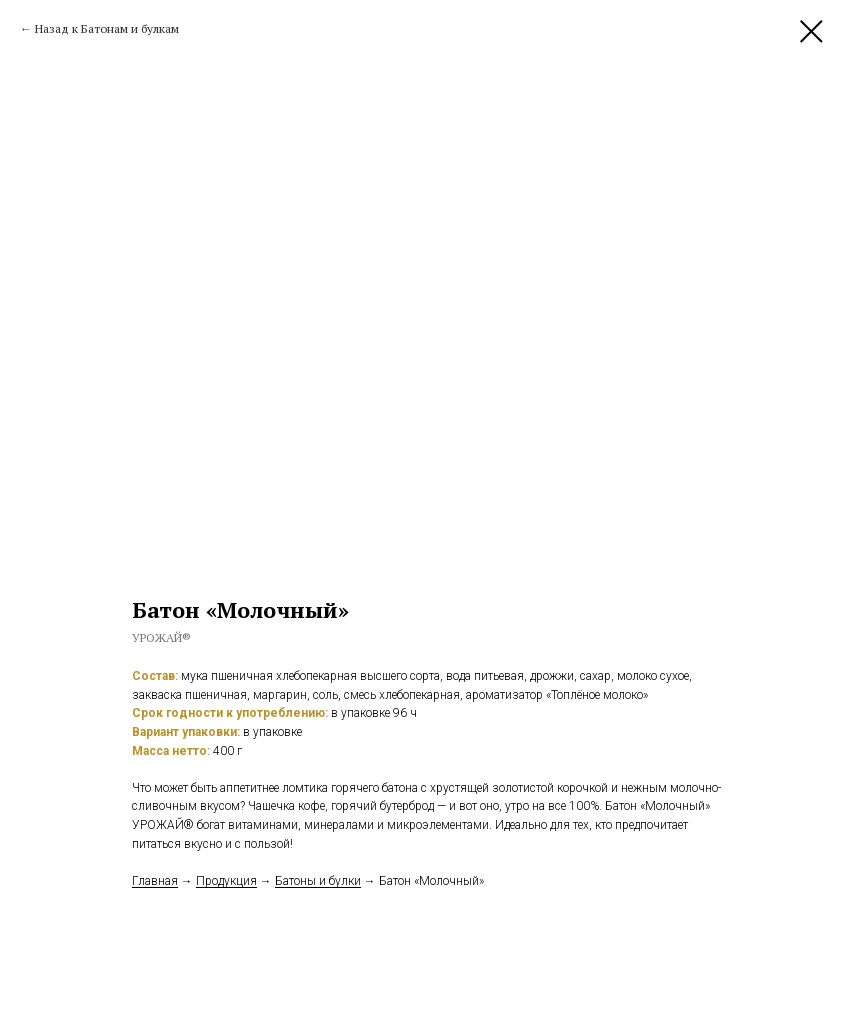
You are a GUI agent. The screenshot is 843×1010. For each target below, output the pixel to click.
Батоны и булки (318, 881)
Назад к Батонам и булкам (107, 28)
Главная (155, 881)
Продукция (226, 881)
